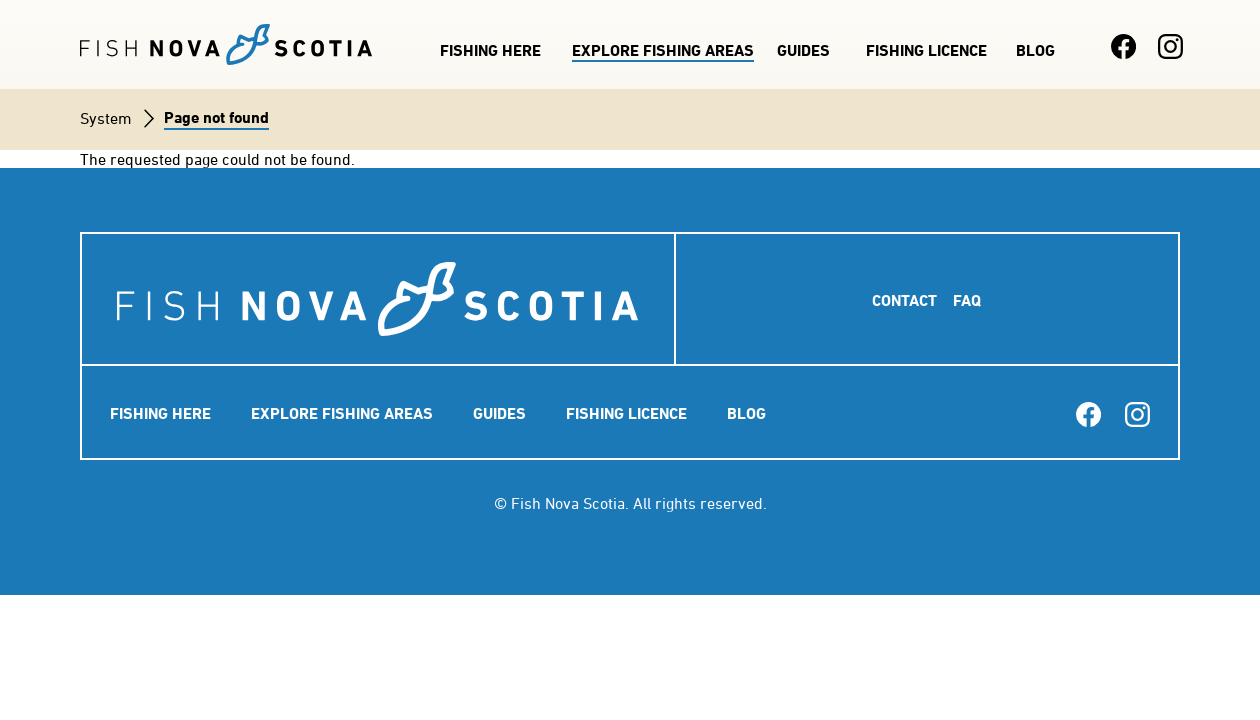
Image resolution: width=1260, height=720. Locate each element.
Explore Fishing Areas (663, 50)
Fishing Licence (926, 50)
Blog (1035, 50)
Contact (904, 300)
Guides (803, 50)
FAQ (967, 300)
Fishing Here (490, 50)
